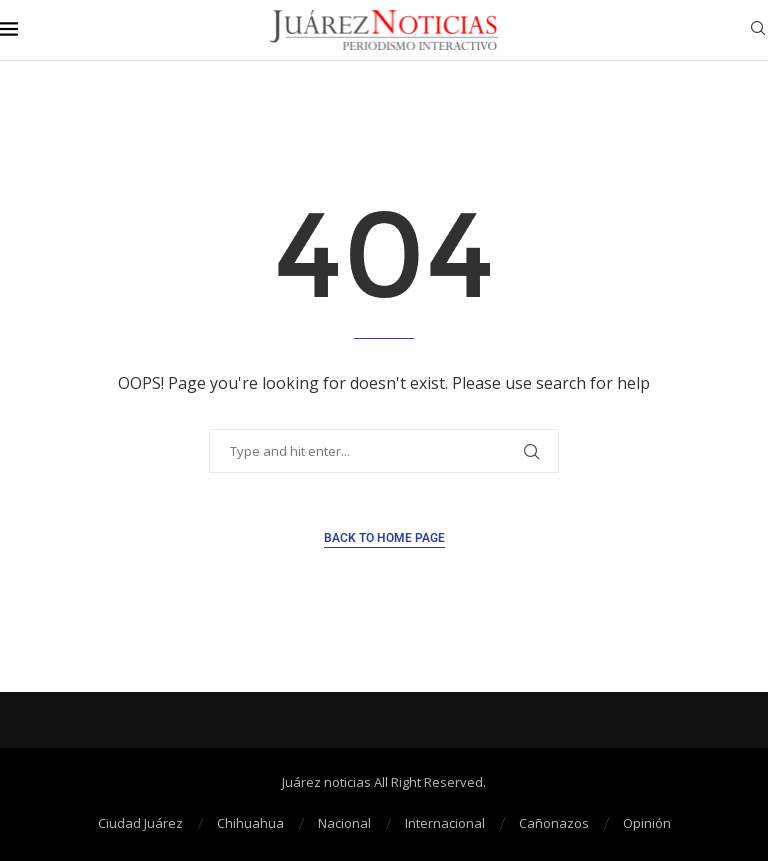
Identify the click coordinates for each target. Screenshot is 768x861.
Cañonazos (554, 823)
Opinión (647, 823)
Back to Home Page (384, 538)
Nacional (344, 823)
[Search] (758, 30)
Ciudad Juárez (140, 823)
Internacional (445, 823)
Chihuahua (250, 823)
